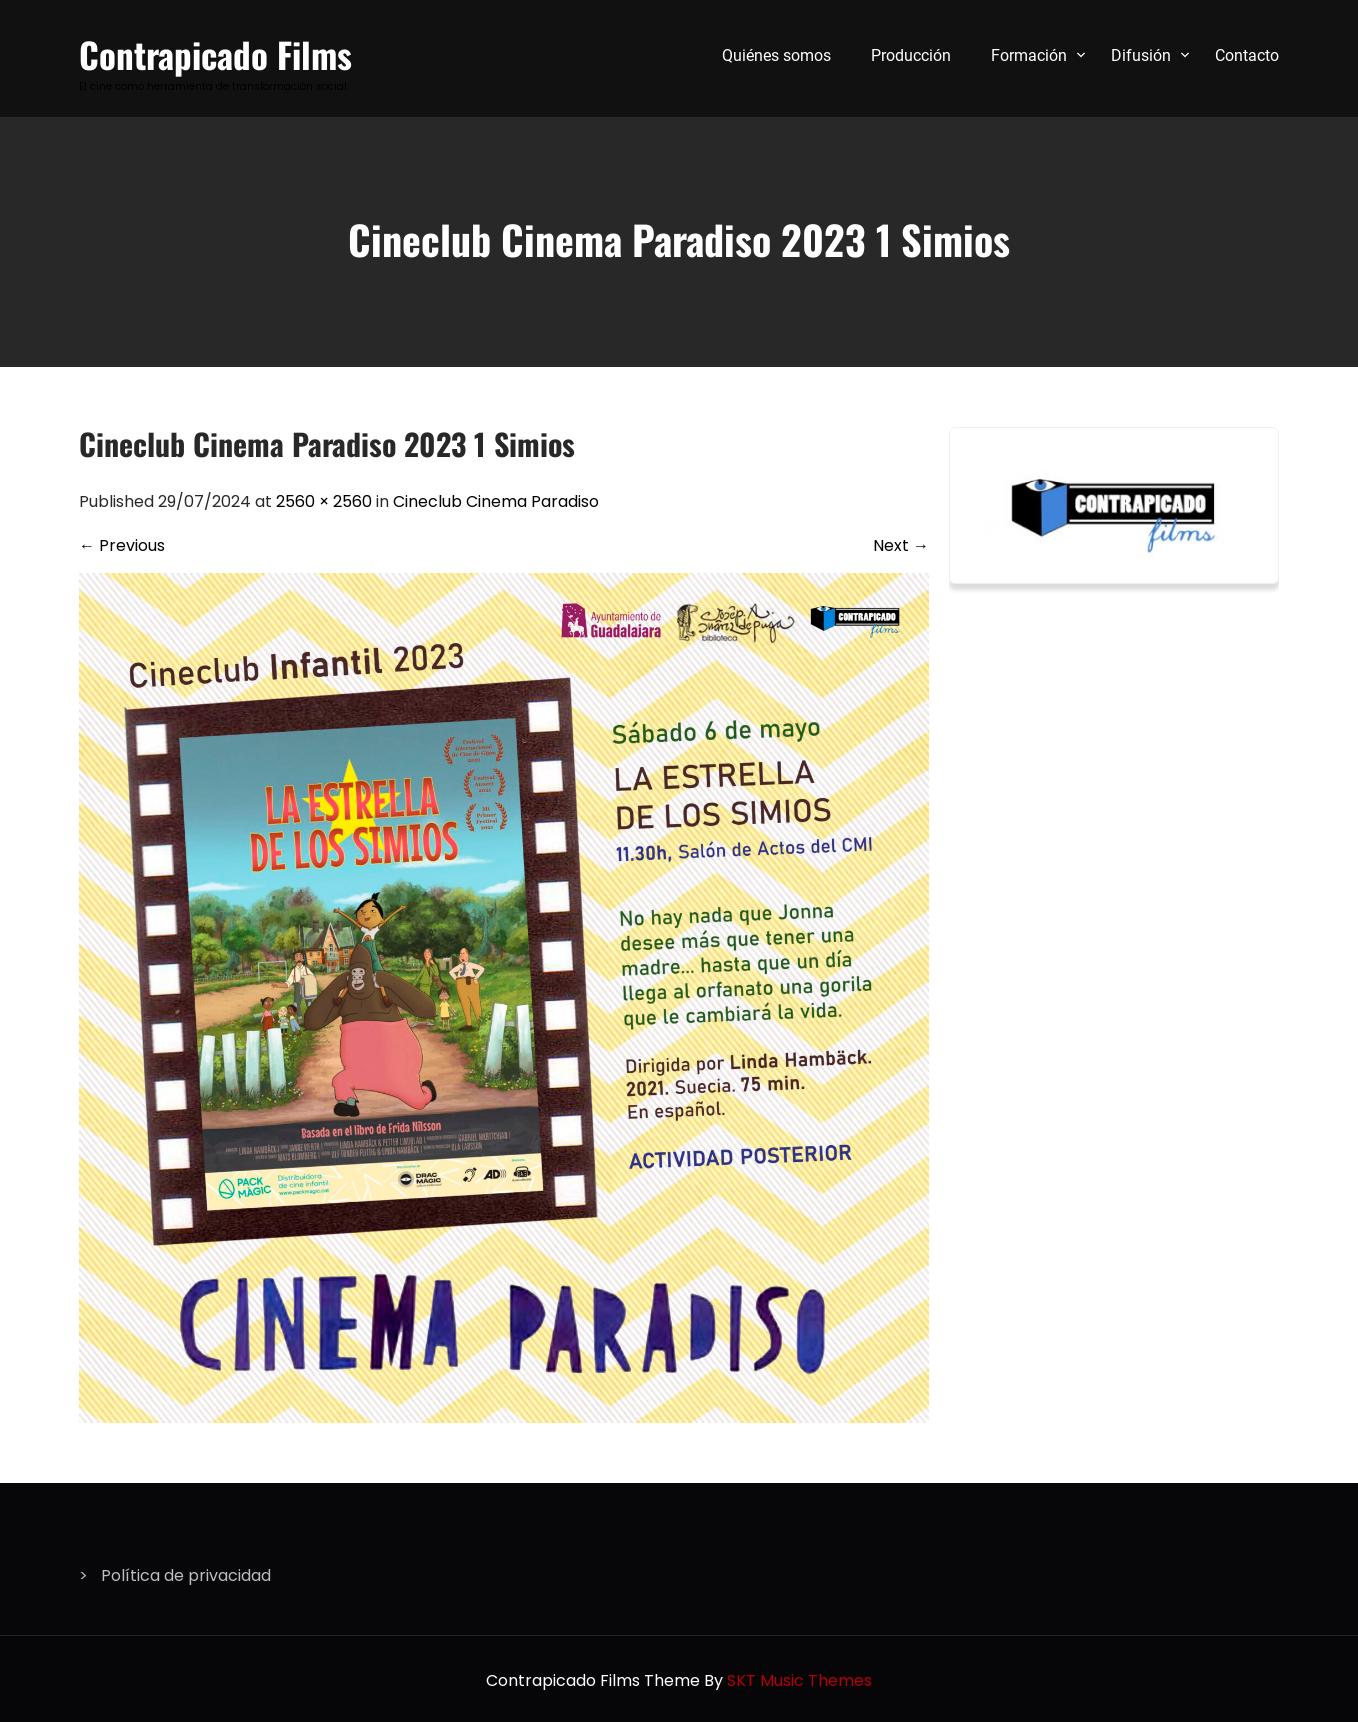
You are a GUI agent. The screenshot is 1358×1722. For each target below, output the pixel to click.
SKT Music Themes (799, 1680)
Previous (122, 545)
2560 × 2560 (324, 501)
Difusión (1141, 55)
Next (901, 545)
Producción (911, 55)
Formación (1029, 55)
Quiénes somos (776, 55)
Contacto (1247, 55)
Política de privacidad (186, 1575)
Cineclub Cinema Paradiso (496, 501)
